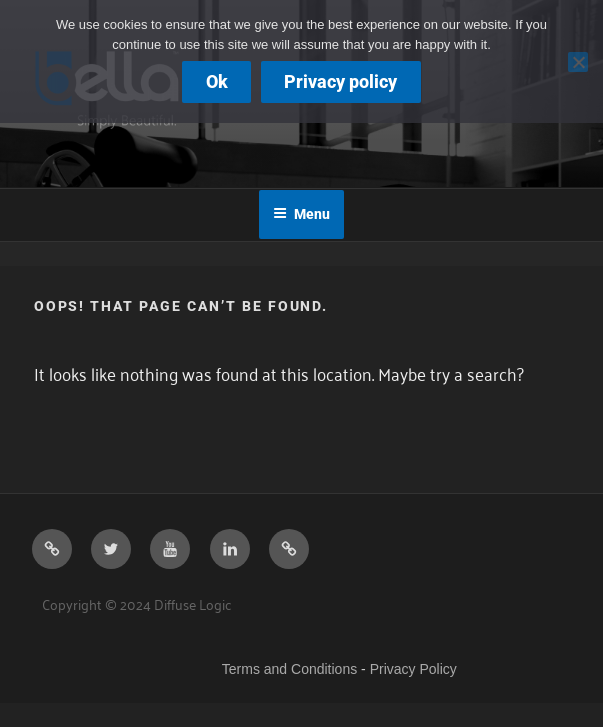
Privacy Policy (413, 669)
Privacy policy (340, 81)
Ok (217, 81)
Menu (301, 214)
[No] (578, 62)
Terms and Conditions (289, 669)
